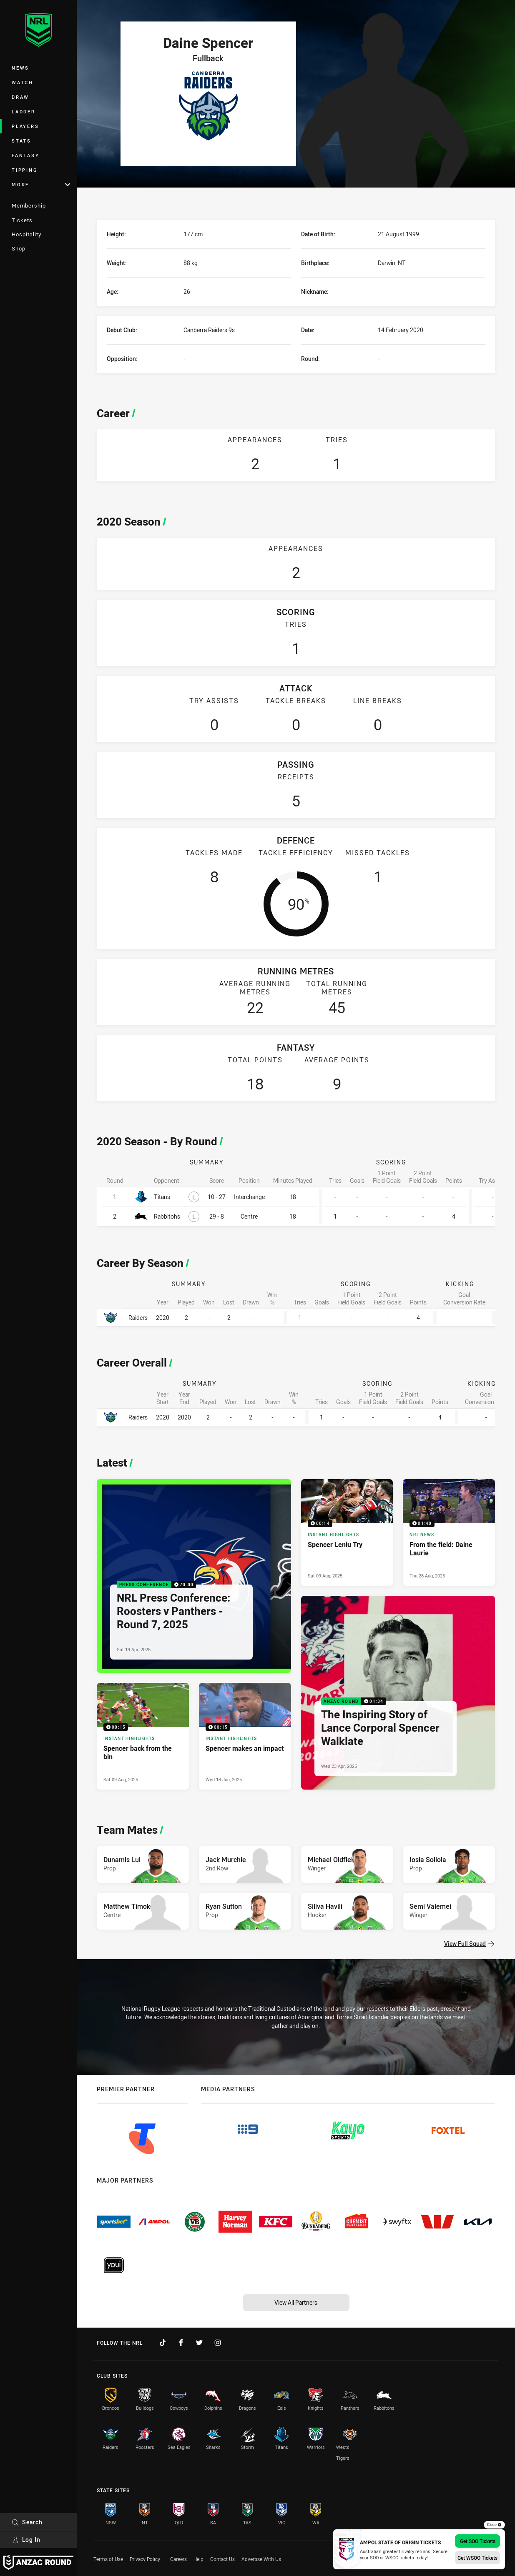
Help (198, 2559)
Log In (26, 2539)
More (41, 184)
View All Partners (295, 2302)
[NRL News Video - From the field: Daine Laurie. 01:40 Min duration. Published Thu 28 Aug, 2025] (449, 1532)
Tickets (22, 220)
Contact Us (222, 2559)
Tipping (25, 170)
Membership (29, 205)
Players (25, 126)
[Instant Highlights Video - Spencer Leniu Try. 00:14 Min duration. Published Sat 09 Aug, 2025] (347, 1532)
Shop (18, 248)
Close (494, 2524)
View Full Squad (469, 1944)
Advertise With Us (261, 2559)
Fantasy (25, 155)
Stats (21, 141)
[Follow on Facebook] (181, 2342)
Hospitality (26, 234)
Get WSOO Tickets (477, 2557)
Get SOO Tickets (477, 2541)
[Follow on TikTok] (162, 2342)
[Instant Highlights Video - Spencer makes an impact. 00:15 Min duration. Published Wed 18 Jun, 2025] (245, 1736)
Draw (20, 97)
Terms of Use (108, 2559)
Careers (178, 2559)
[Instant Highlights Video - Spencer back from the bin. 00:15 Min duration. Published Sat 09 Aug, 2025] (143, 1736)
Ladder (23, 111)
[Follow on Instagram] (217, 2342)
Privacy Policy (145, 2559)
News (20, 68)
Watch (22, 82)
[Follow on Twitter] (199, 2342)
